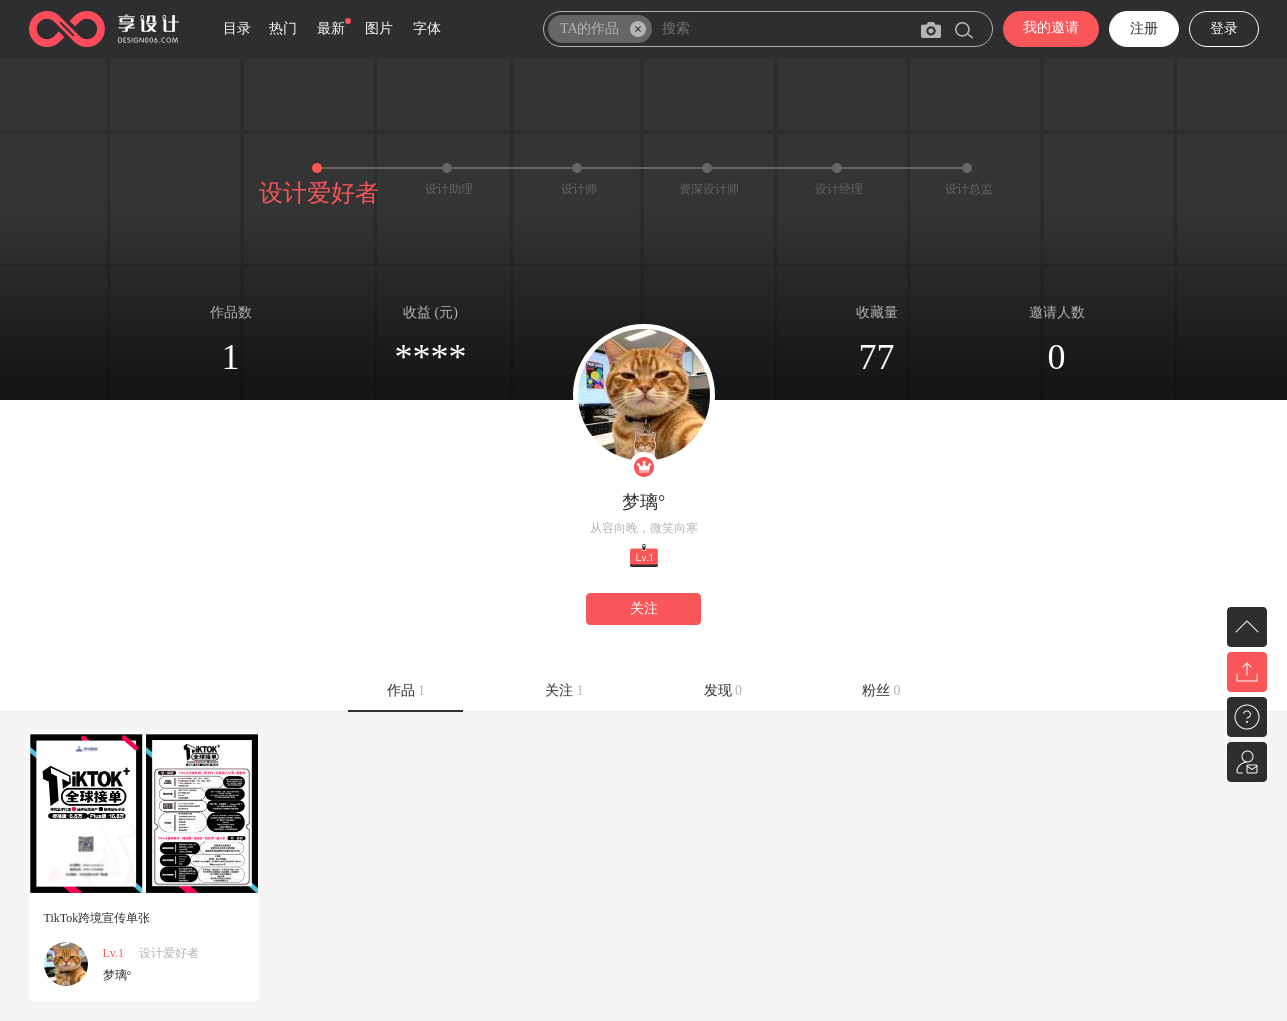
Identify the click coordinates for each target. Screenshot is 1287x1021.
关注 (644, 608)
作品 (406, 690)
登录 (1224, 28)
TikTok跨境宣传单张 (97, 918)
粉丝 (881, 690)
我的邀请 (1051, 27)
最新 (331, 28)
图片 (379, 28)
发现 (723, 690)
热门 (283, 28)
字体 (427, 28)
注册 (1144, 28)
